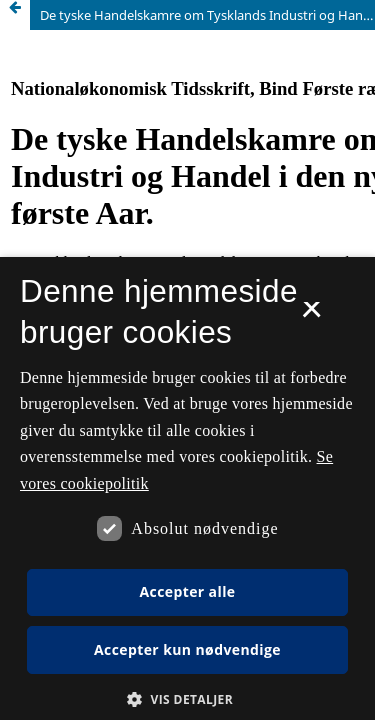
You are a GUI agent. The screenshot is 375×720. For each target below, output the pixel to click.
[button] (187, 699)
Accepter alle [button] (187, 591)
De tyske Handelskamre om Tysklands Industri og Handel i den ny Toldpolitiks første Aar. (207, 15)
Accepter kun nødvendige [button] (187, 649)
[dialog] (187, 488)
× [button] (311, 316)
